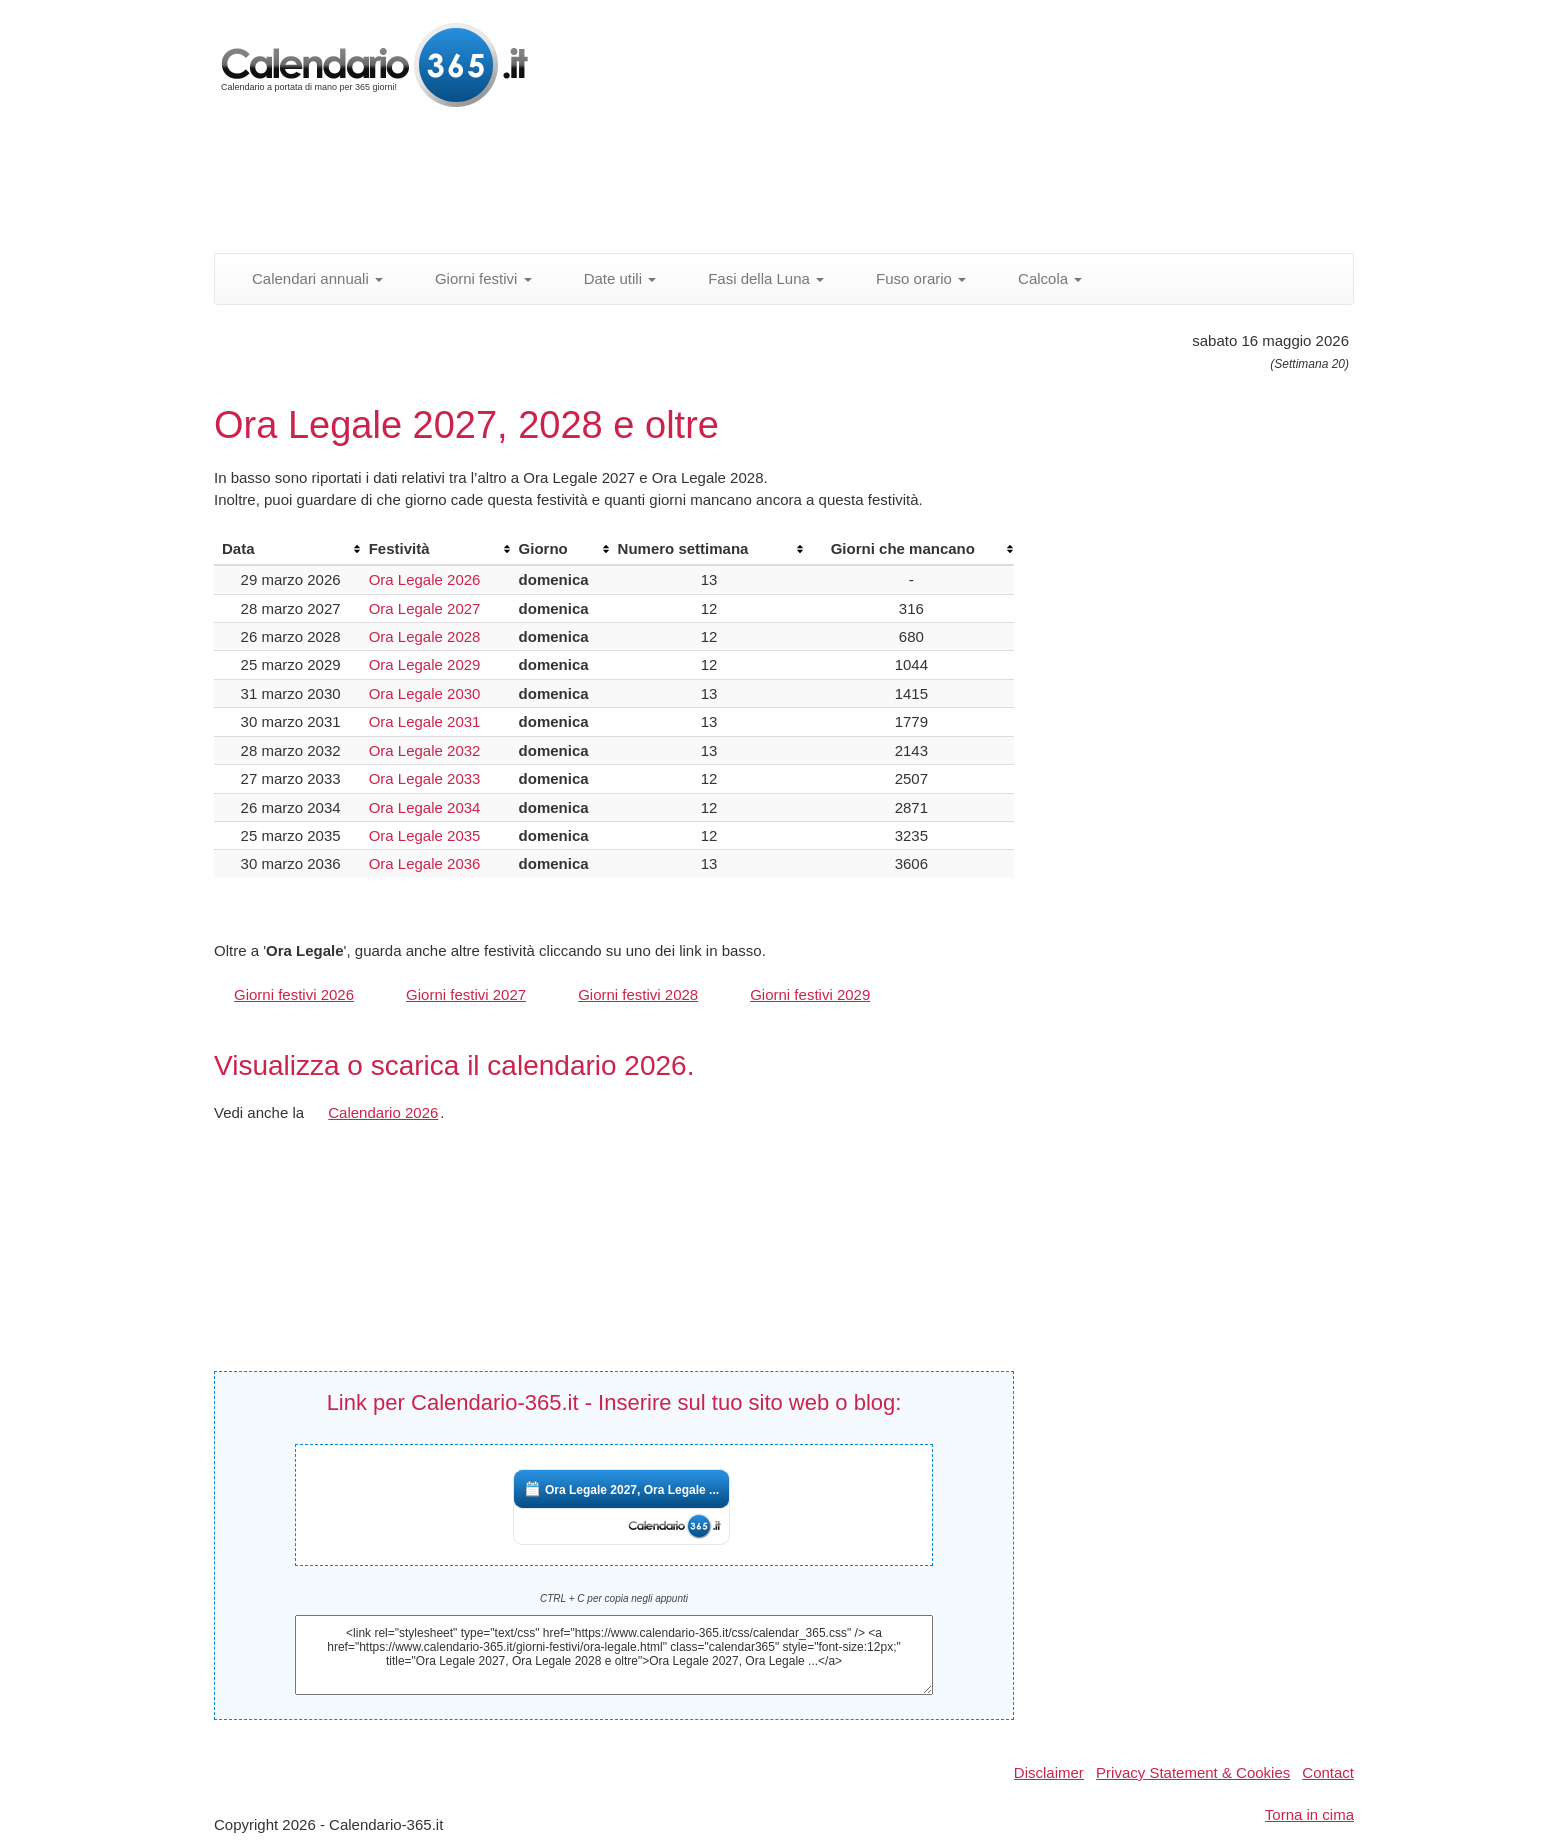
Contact (1328, 1772)
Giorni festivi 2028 (638, 994)
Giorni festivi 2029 (810, 994)
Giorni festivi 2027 (466, 994)
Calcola (1039, 278)
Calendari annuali (306, 278)
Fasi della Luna (755, 278)
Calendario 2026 (383, 1112)
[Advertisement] (699, 185)
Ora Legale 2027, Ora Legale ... (632, 1490)
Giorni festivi (472, 278)
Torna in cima (1309, 1814)
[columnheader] (287, 549)
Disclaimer (1049, 1772)
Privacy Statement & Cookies (1193, 1772)
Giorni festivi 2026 (294, 994)
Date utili (609, 278)
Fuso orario (910, 278)
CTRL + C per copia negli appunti (614, 1598)
